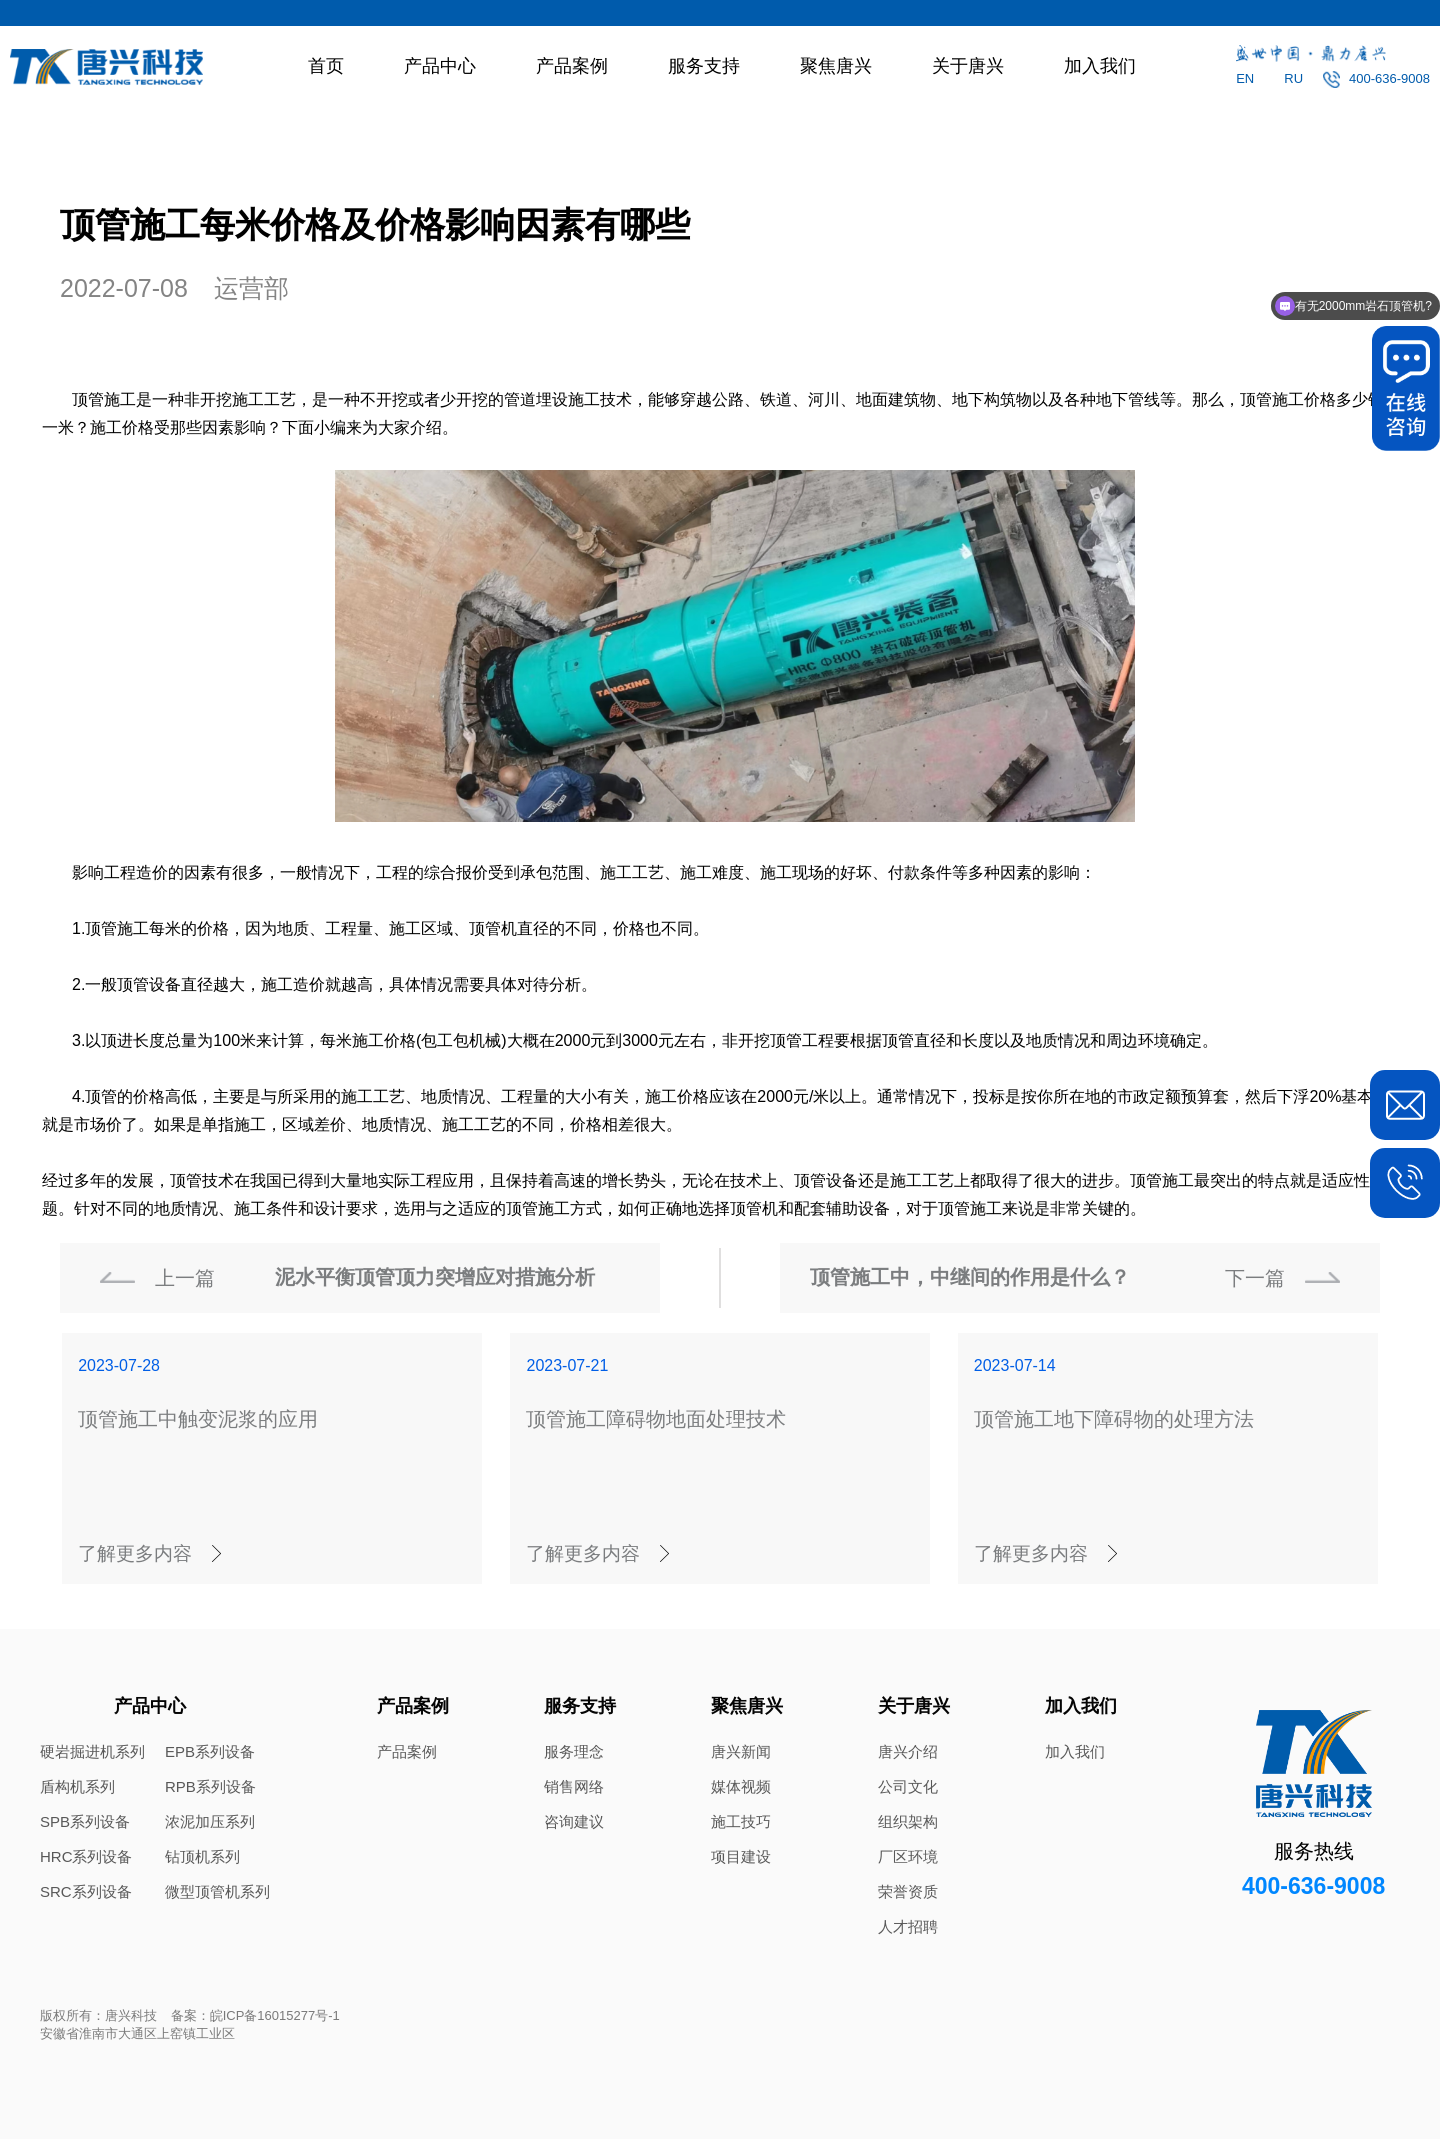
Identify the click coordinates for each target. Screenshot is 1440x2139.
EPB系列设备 (210, 1751)
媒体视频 (741, 1786)
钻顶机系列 (202, 1856)
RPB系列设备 (210, 1786)
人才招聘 (908, 1926)
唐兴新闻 (741, 1751)
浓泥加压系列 (210, 1821)
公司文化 (908, 1786)
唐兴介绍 (908, 1751)
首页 (326, 66)
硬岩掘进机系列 (92, 1751)
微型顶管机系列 (217, 1891)
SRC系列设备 (86, 1891)
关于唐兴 (968, 66)
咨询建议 (574, 1821)
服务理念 (574, 1751)
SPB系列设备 (85, 1821)
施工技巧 (741, 1821)
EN (1245, 78)
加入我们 (1100, 66)
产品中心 (440, 66)
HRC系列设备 (86, 1856)
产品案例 (572, 66)
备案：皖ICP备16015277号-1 (255, 2015)
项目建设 (741, 1856)
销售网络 (574, 1786)
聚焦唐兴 (836, 66)
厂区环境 (908, 1856)
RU (1293, 78)
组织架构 (908, 1821)
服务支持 (704, 66)
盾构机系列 (77, 1786)
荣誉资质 (908, 1891)
